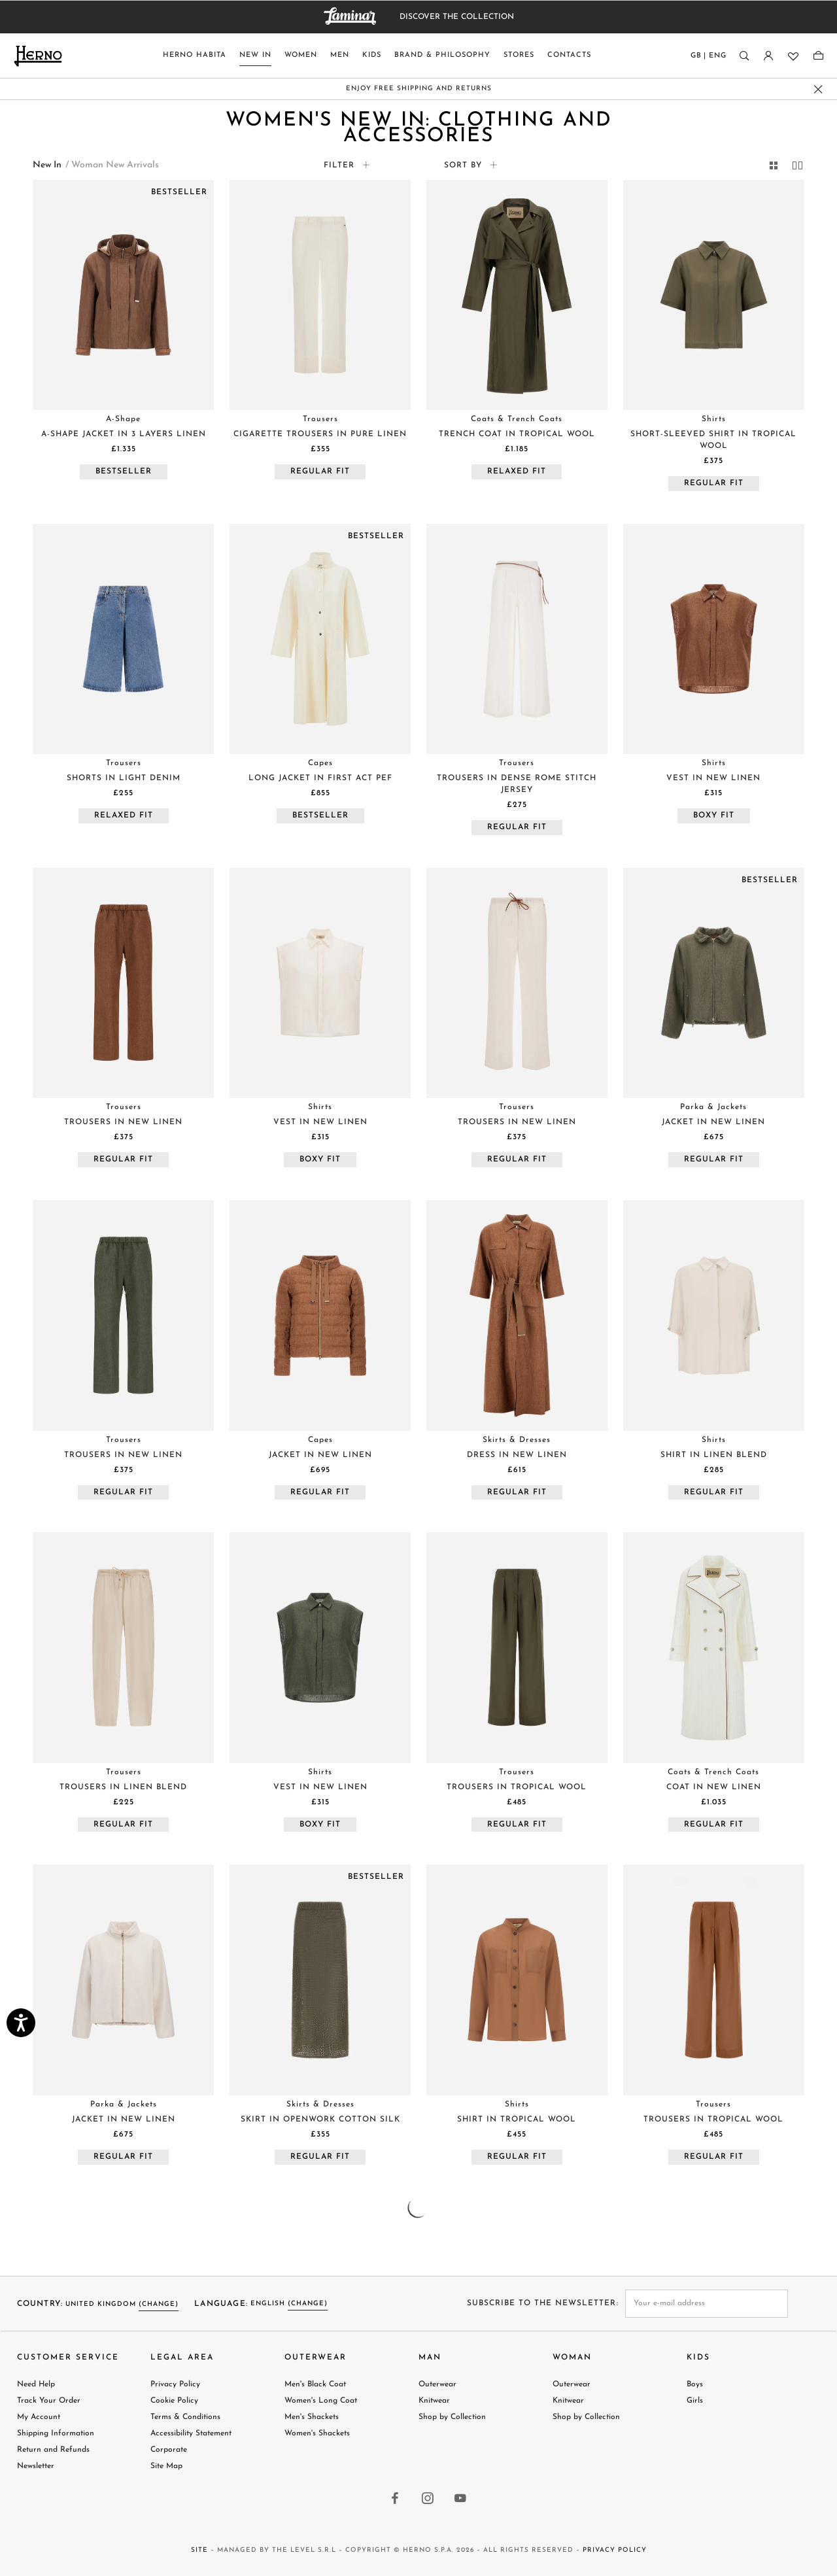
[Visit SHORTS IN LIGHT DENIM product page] (123, 639)
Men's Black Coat (315, 2384)
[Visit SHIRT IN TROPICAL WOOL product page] (516, 1979)
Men (339, 55)
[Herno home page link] (38, 55)
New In (255, 55)
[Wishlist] (792, 56)
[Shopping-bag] (818, 56)
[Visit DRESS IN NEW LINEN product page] (516, 1315)
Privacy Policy (175, 2384)
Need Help (36, 2384)
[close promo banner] (818, 89)
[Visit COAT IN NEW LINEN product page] (713, 1647)
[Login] (768, 56)
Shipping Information (55, 2433)
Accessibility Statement (190, 2433)
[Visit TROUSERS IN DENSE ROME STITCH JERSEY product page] (516, 639)
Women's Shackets (317, 2433)
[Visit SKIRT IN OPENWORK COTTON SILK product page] (320, 1979)
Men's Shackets (311, 2417)
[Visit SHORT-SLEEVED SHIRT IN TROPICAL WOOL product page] (713, 295)
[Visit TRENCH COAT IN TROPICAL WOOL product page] (516, 295)
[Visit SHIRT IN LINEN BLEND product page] (713, 1315)
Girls (695, 2401)
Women (300, 55)
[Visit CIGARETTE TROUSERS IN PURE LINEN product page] (320, 295)
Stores (519, 55)
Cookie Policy (174, 2401)
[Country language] (709, 58)
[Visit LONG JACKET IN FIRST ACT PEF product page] (320, 639)
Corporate (168, 2450)
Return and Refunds (53, 2450)
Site (199, 2550)
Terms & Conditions (185, 2417)
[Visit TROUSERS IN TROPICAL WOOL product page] (516, 1647)
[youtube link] (461, 2499)
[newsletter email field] (707, 2304)
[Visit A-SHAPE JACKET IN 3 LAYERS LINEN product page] (123, 295)
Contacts (569, 55)
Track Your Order (48, 2401)
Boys (695, 2384)
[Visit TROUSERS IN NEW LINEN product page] (123, 983)
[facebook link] (395, 2499)
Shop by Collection (452, 2417)
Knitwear (434, 2401)
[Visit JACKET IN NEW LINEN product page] (713, 983)
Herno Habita (194, 55)
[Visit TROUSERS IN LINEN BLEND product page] (123, 1647)
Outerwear (437, 2384)
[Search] (743, 56)
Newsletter (35, 2466)
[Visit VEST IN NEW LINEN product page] (713, 639)
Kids (371, 55)
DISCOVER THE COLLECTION (457, 17)
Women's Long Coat (320, 2401)
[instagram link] (428, 2499)
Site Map (166, 2466)
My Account (38, 2417)
